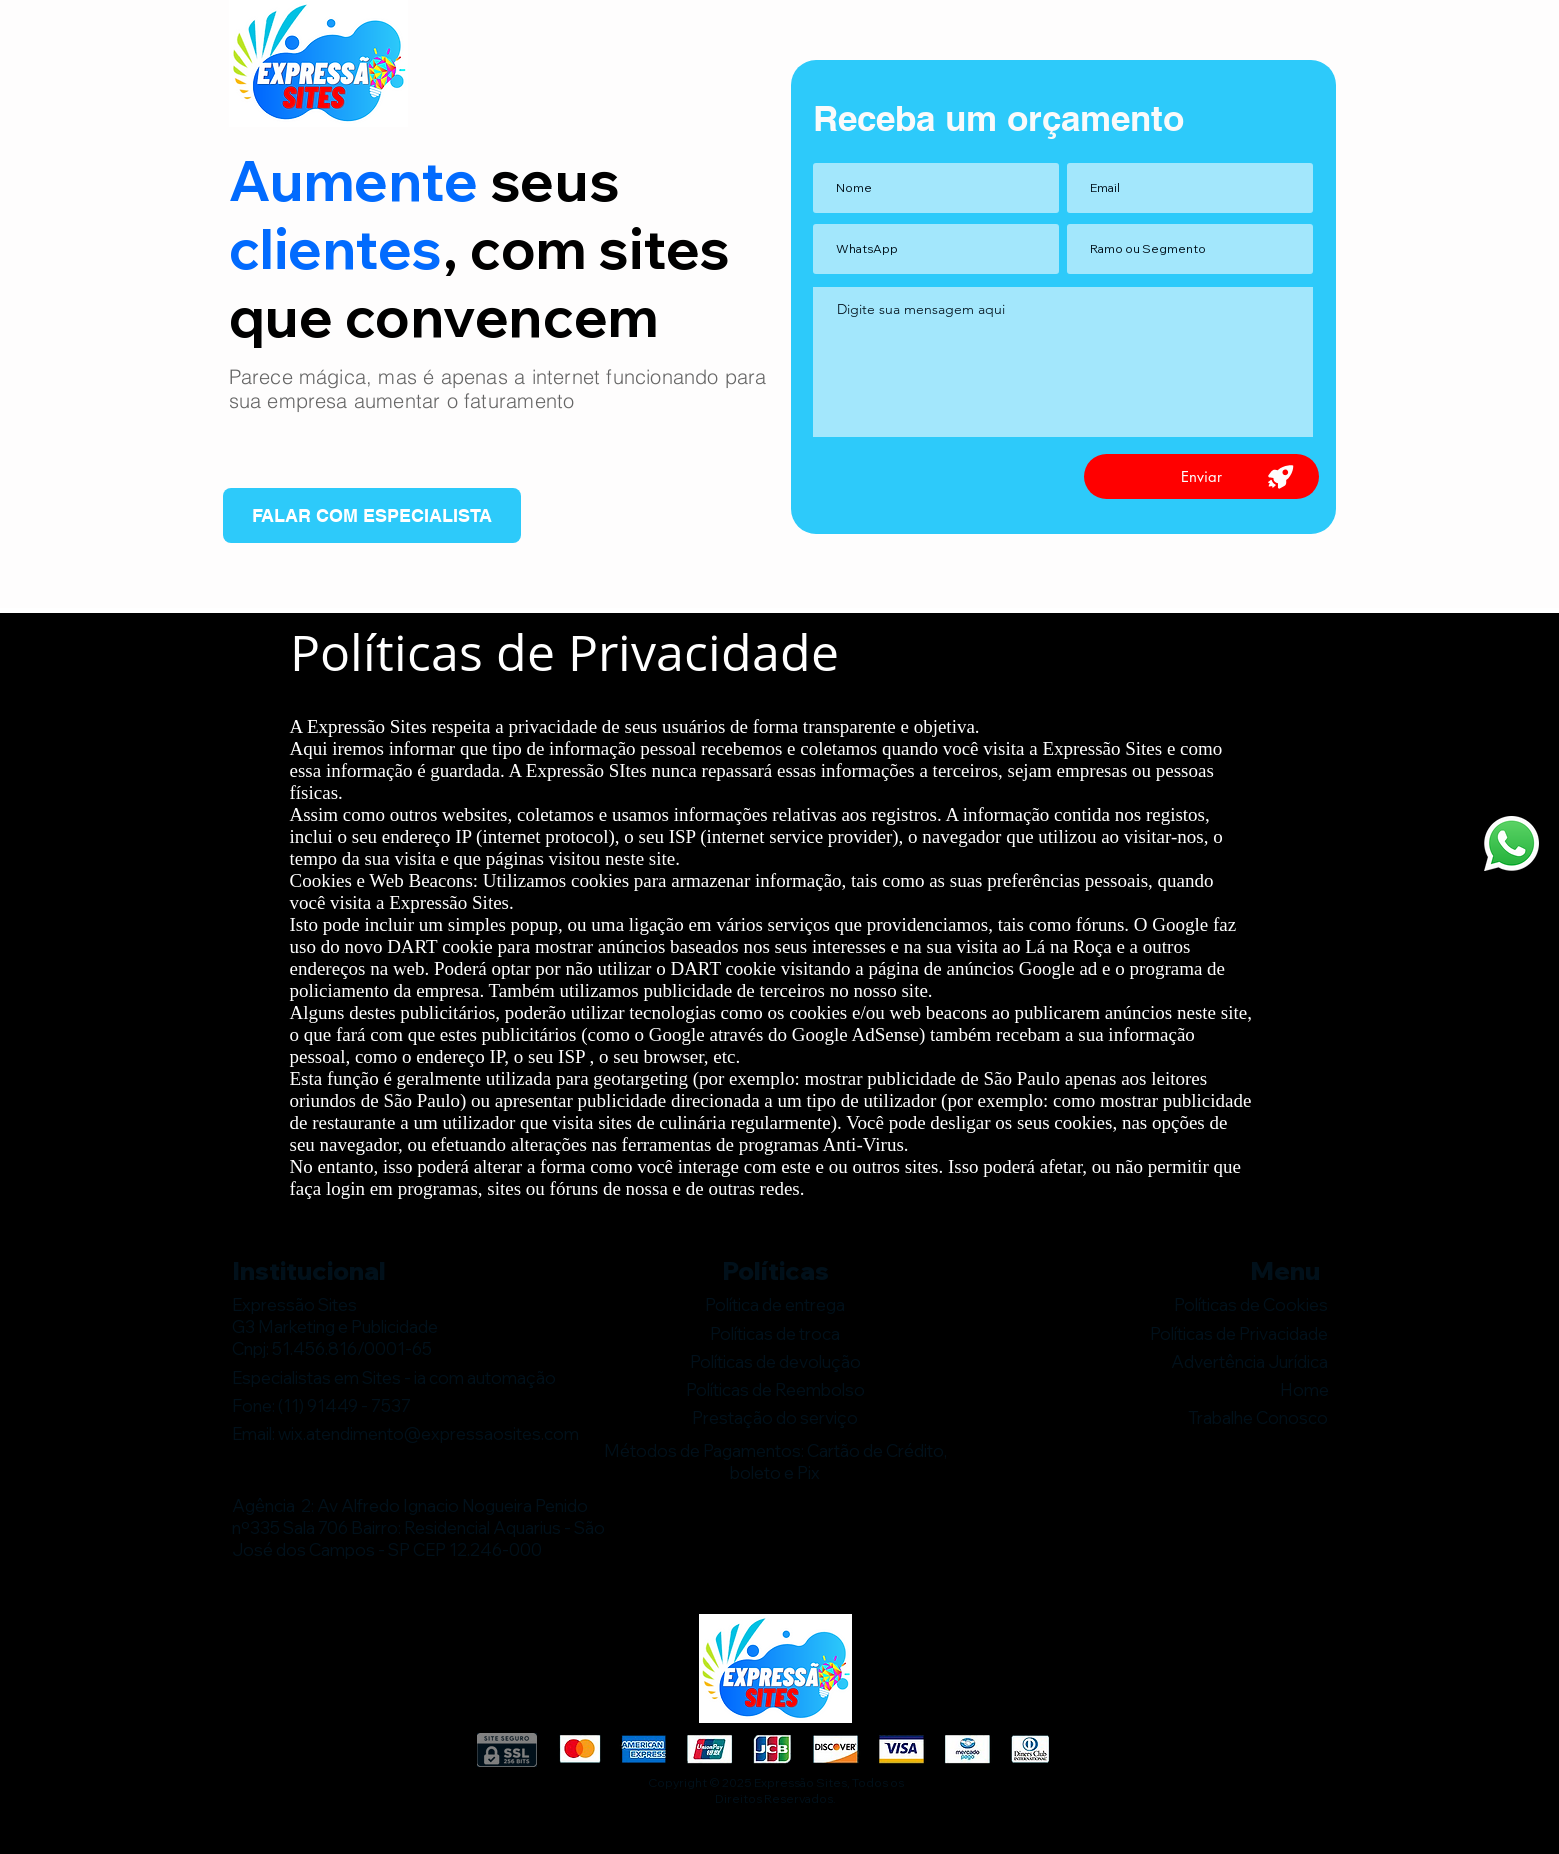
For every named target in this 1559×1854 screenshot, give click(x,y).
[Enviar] (1201, 476)
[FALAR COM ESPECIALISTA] (372, 515)
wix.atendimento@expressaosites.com (428, 1433)
